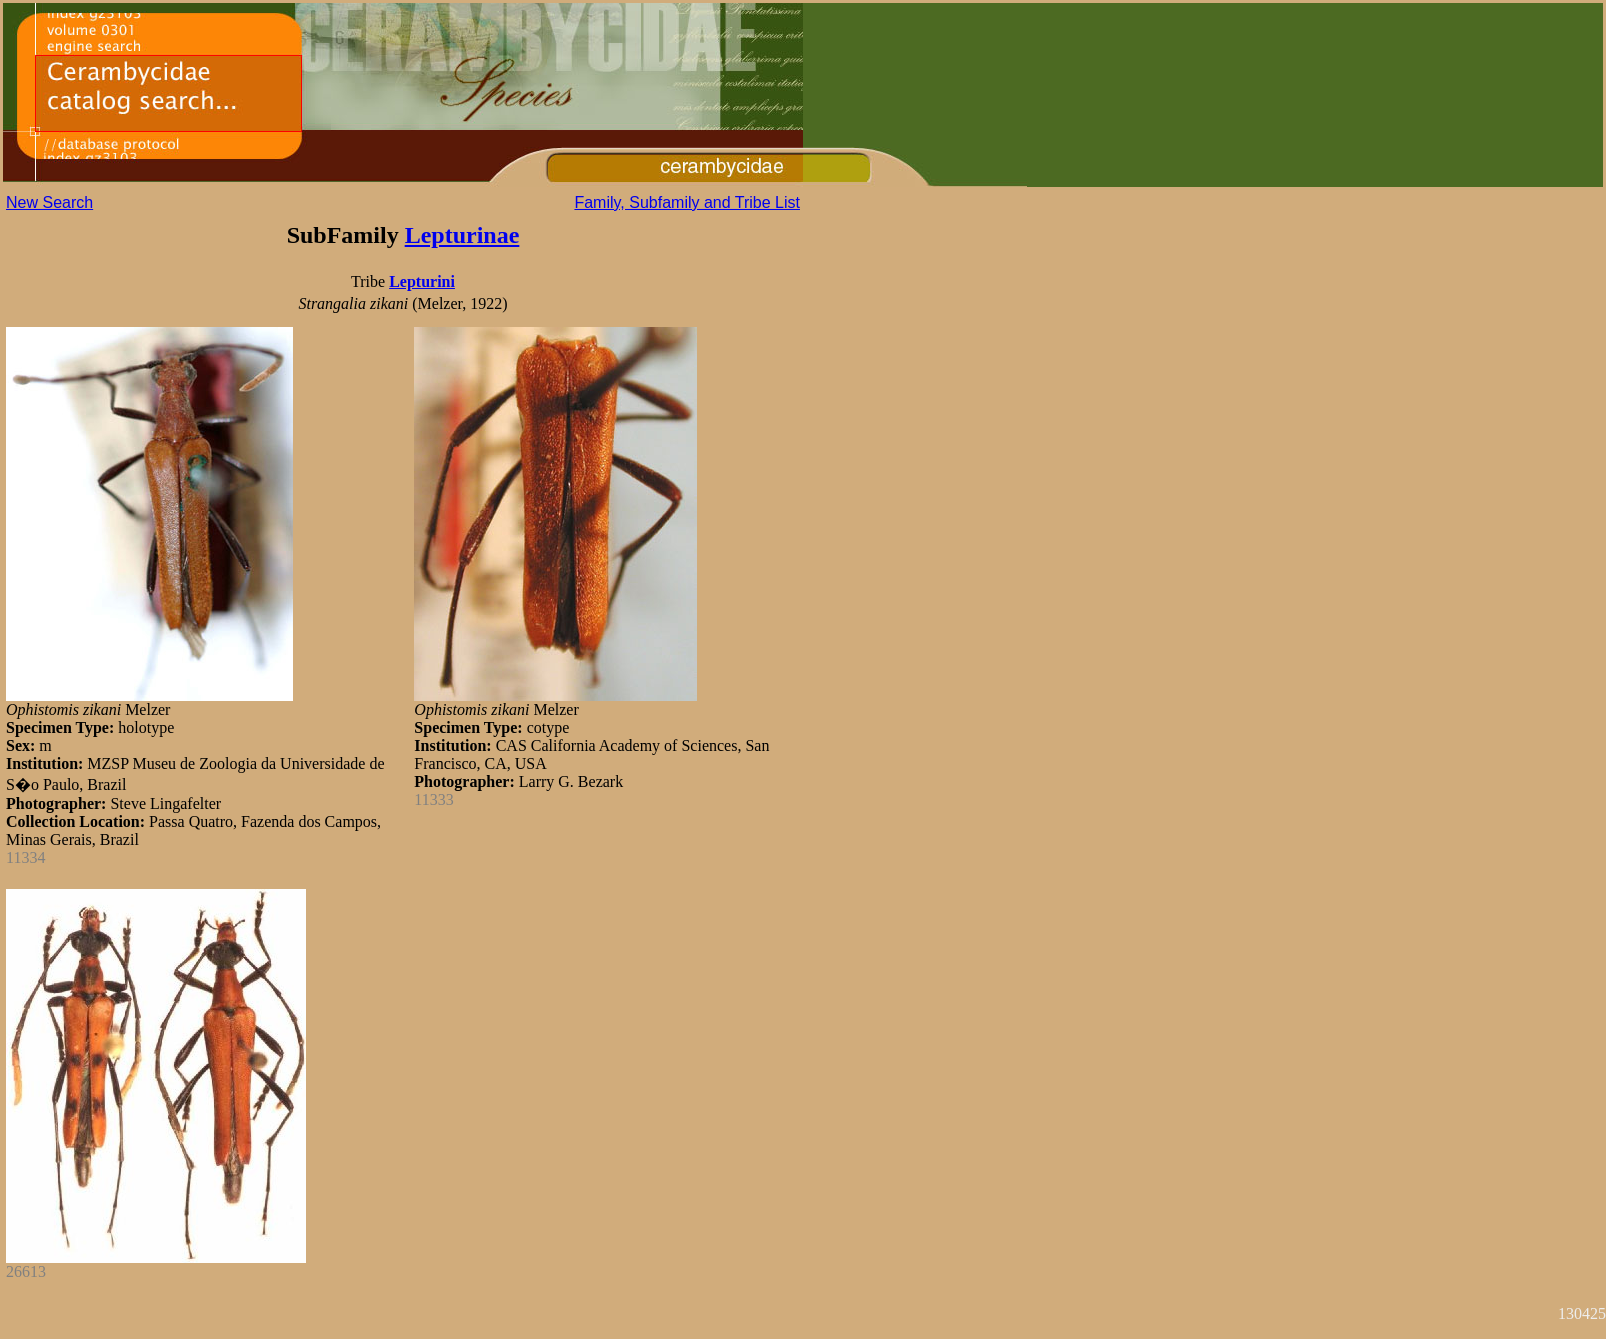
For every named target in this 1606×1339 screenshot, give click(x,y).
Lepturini (422, 281)
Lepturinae (462, 235)
